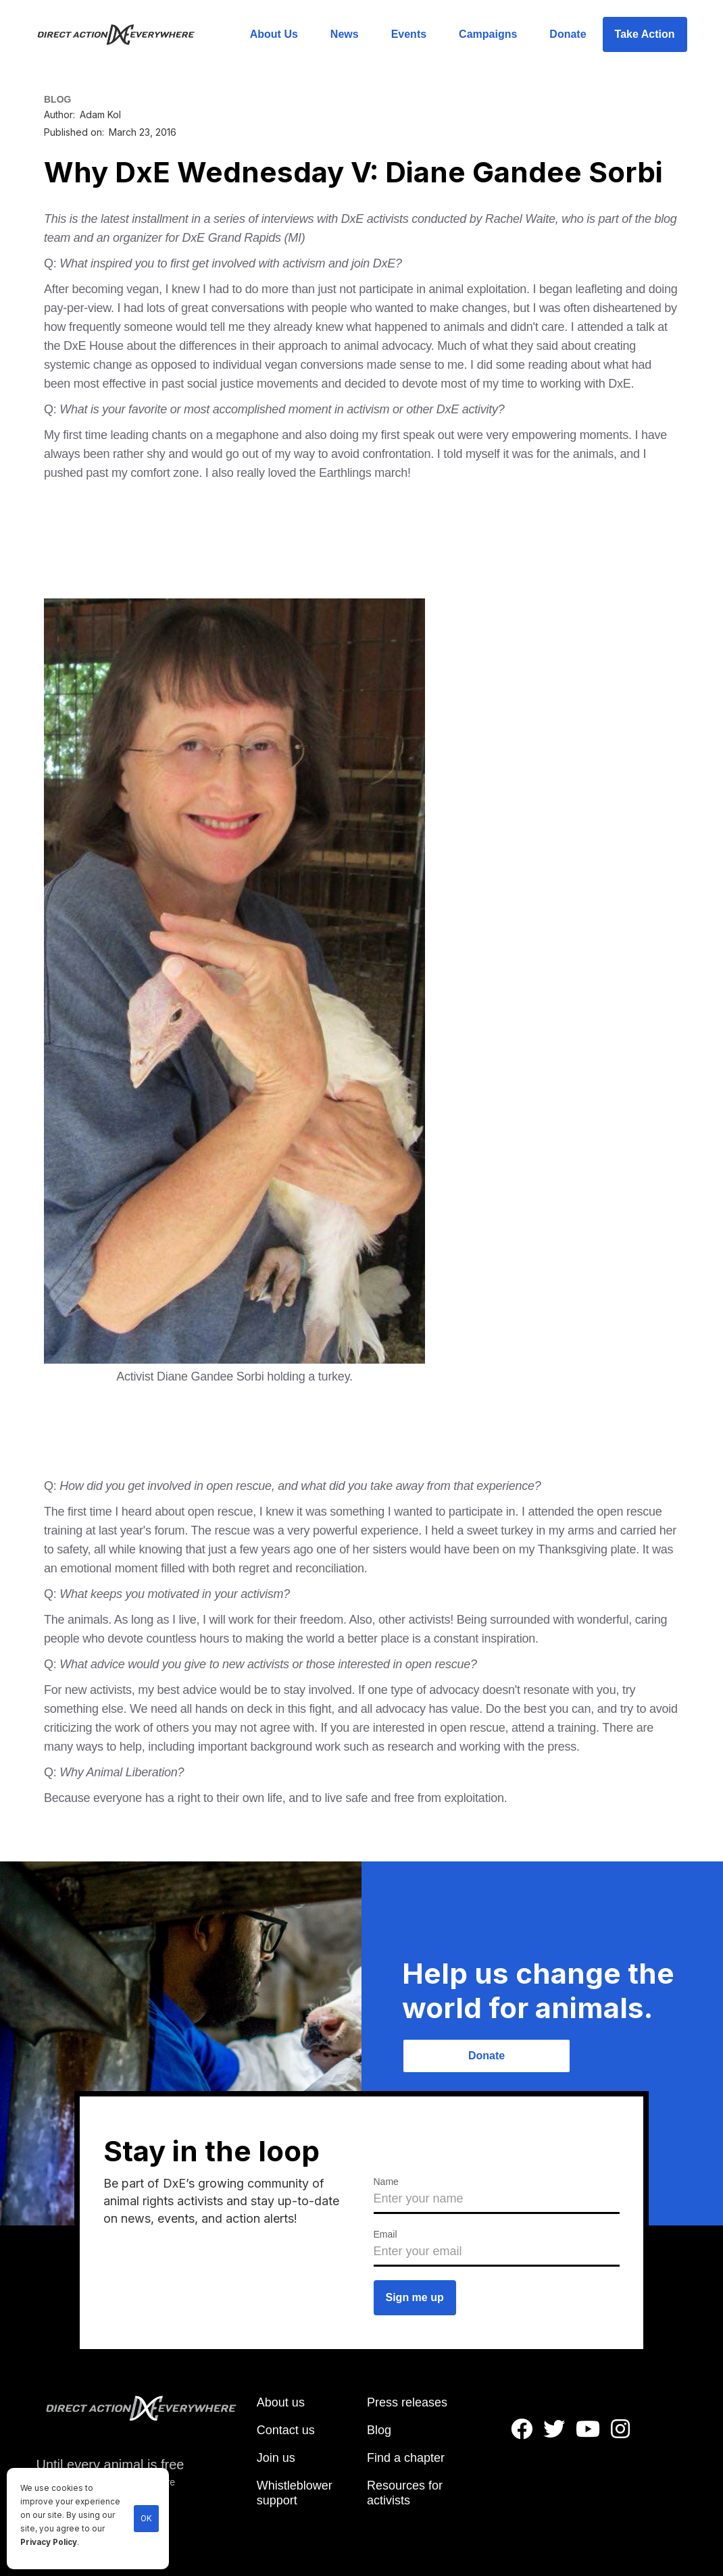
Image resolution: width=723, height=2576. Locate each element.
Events (408, 34)
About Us (274, 34)
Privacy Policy (48, 2542)
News (344, 34)
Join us (276, 2458)
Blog (379, 2430)
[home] (123, 34)
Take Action (645, 34)
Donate (567, 34)
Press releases (407, 2402)
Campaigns (488, 34)
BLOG (57, 99)
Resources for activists (405, 2493)
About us (281, 2402)
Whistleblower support (294, 2493)
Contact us (286, 2430)
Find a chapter (406, 2458)
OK (146, 2518)
